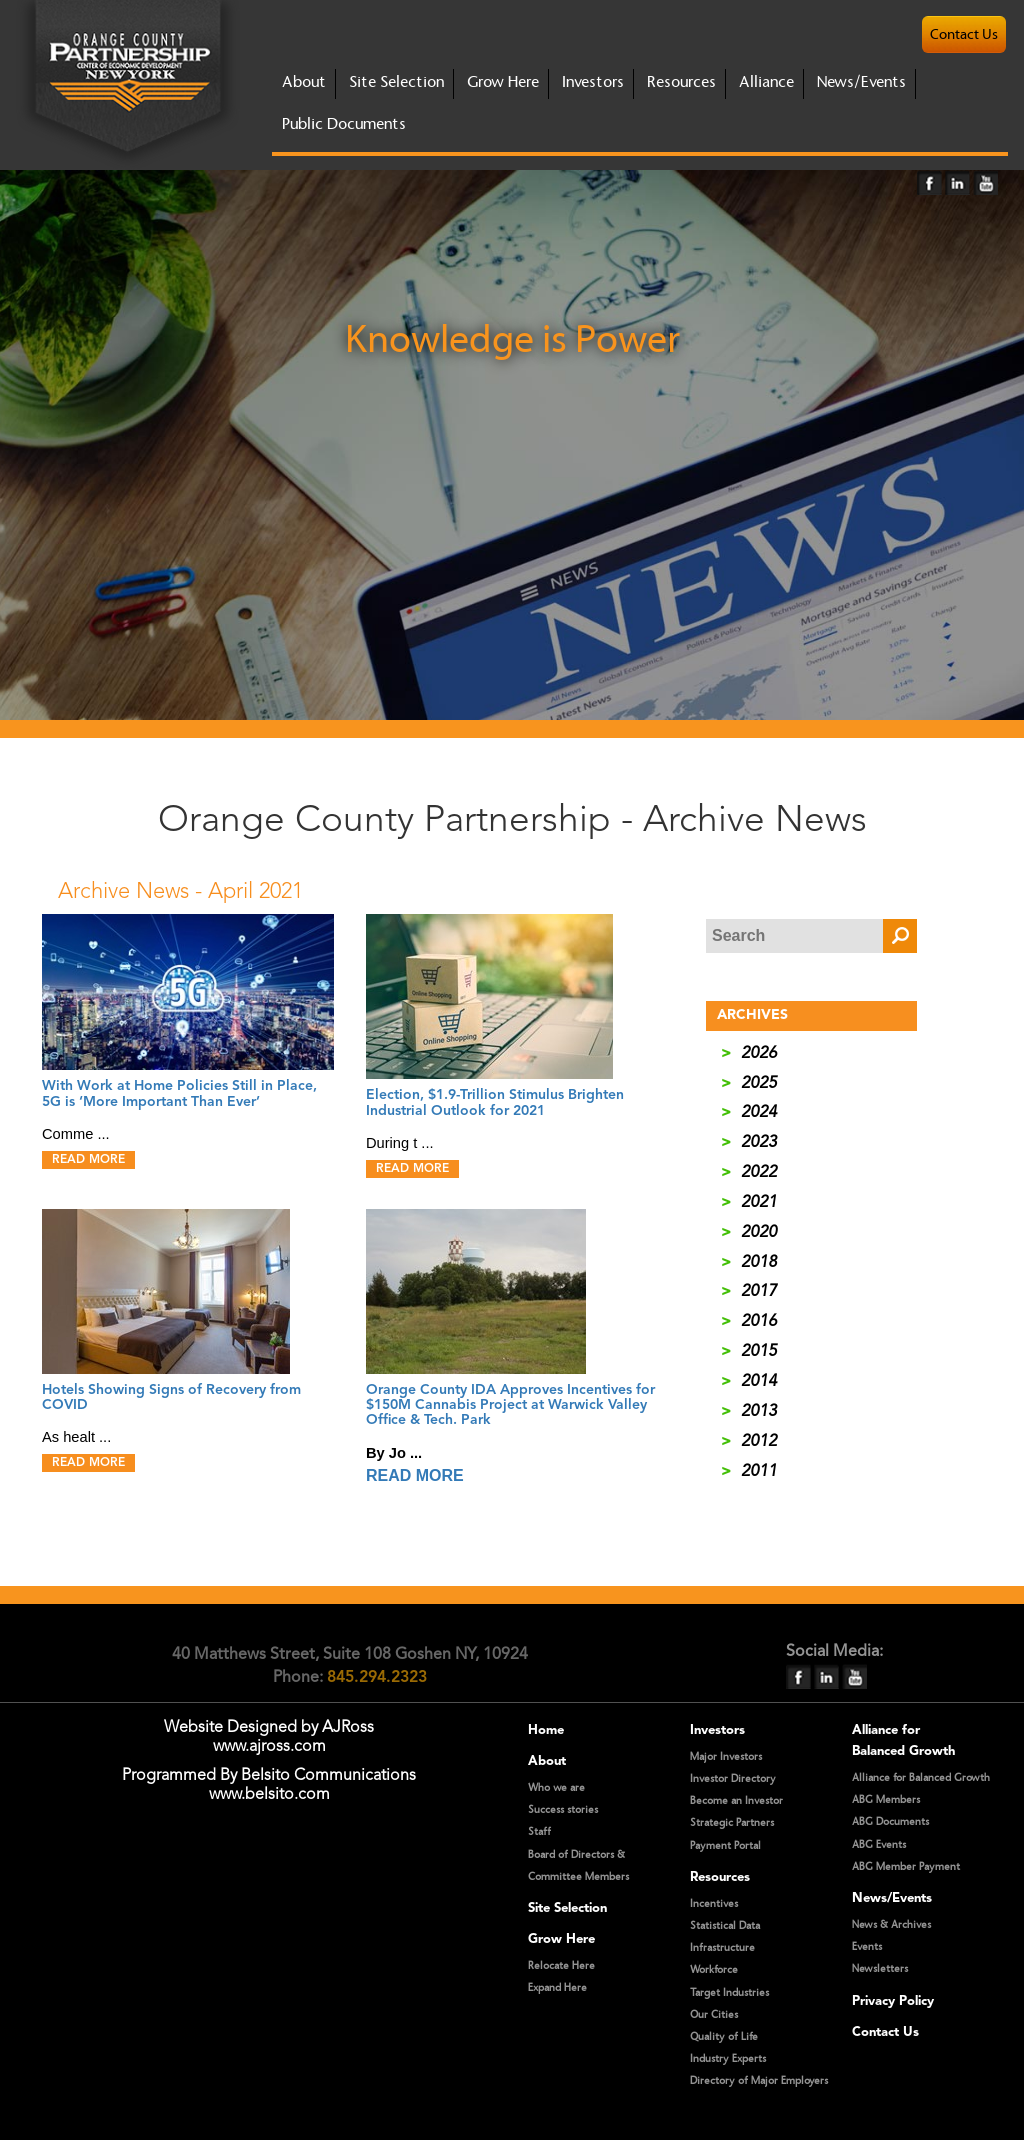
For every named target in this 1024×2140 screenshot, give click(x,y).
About (547, 1761)
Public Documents (344, 124)
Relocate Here (561, 1966)
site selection (396, 82)
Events (867, 1947)
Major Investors (726, 1757)
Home (546, 1730)
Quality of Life (724, 2037)
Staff (539, 1832)
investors (593, 82)
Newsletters (880, 1969)
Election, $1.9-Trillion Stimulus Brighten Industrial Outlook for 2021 (495, 1102)
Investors (717, 1730)
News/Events (861, 82)
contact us (964, 34)
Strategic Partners (732, 1823)
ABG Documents (890, 1822)
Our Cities (714, 2015)
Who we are (556, 1788)
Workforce (714, 1970)
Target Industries (729, 1993)
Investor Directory (733, 1779)
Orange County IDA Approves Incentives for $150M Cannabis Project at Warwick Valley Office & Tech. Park (510, 1405)
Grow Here (561, 1939)
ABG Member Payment (906, 1867)
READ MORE (88, 1160)
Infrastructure (722, 1948)
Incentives (714, 1904)
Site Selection (567, 1908)
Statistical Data (725, 1926)
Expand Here (557, 1988)
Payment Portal (725, 1846)
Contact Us (885, 2032)
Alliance (766, 82)
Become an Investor (736, 1801)
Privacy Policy (893, 2001)
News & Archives (891, 1925)
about (304, 82)
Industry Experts (728, 2059)
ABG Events (879, 1845)
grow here (503, 82)
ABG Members (886, 1800)
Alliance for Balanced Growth (921, 1778)
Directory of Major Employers (759, 2081)
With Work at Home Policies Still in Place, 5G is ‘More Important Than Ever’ (179, 1093)
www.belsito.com (269, 1795)
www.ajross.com (269, 1747)
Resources (681, 82)
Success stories (563, 1810)
